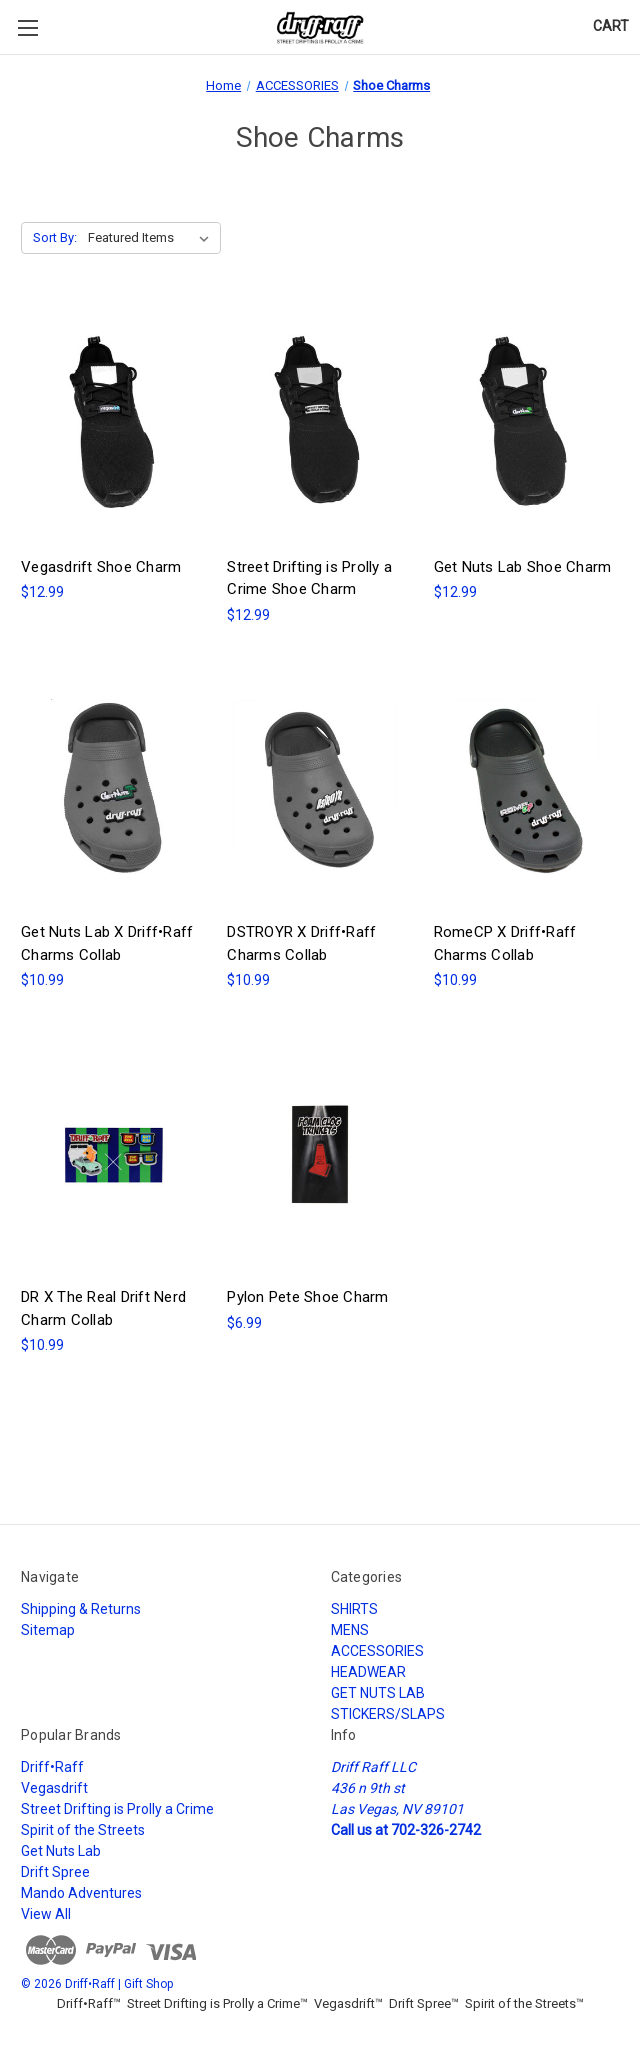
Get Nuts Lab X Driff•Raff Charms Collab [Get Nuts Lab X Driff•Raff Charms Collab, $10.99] (107, 943)
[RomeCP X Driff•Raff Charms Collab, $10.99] (526, 789)
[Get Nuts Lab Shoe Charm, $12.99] (526, 424)
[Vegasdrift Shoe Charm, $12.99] (113, 424)
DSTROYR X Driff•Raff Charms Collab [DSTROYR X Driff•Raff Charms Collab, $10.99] (301, 943)
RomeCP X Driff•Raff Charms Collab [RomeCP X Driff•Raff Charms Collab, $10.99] (505, 943)
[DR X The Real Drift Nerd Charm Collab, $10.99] (113, 1154)
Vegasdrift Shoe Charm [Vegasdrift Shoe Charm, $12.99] (101, 567)
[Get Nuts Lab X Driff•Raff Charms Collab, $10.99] (113, 789)
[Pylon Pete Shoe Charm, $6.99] (319, 1154)
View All (46, 1914)
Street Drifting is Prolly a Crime (117, 1809)
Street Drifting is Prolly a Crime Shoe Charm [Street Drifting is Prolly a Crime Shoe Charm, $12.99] (309, 578)
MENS (350, 1630)
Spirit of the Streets (83, 1830)
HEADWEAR (368, 1672)
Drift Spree (55, 1872)
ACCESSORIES (377, 1651)
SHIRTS (354, 1609)
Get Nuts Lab (61, 1851)
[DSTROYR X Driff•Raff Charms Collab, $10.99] (319, 789)
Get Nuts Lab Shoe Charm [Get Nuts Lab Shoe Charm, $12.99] (523, 567)
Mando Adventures (81, 1893)
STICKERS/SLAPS (388, 1714)
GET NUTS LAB (378, 1693)
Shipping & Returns (81, 1609)
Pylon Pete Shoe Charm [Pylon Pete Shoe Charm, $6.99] (307, 1297)
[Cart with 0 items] (611, 26)
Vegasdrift (54, 1788)
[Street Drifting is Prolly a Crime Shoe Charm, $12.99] (319, 424)
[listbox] (152, 238)
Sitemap (48, 1630)
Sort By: (55, 237)
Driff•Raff (52, 1767)
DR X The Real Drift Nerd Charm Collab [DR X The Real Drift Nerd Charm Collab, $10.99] (103, 1308)
